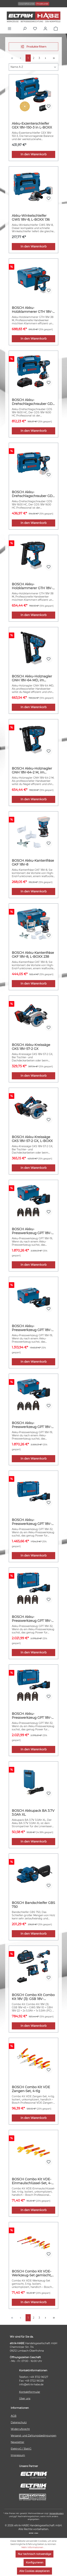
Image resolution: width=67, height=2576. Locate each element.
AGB (13, 2415)
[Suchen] (25, 28)
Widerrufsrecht (20, 2429)
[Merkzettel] (36, 28)
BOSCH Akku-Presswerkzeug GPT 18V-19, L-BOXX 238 (31, 1328)
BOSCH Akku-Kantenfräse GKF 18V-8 (33, 862)
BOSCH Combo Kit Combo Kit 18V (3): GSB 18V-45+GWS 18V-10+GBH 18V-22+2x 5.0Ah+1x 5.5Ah (33, 1997)
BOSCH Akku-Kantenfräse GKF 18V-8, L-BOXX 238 (33, 955)
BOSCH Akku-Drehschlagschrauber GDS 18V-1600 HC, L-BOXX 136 (33, 494)
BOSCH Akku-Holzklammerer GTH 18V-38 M (32, 586)
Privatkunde (42, 3)
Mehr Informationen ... (33, 2547)
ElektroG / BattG (21, 2448)
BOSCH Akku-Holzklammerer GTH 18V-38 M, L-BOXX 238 (32, 310)
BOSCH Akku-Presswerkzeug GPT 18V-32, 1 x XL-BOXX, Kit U (31, 1716)
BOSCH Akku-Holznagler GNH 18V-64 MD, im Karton (32, 678)
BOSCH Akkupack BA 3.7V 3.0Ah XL (33, 1813)
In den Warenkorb (34, 154)
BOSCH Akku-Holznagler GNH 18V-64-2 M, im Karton (32, 770)
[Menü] (10, 28)
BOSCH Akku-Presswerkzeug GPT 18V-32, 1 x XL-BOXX (31, 1522)
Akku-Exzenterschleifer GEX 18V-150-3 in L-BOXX (32, 125)
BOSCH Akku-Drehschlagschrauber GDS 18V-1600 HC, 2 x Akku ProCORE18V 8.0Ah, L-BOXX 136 (33, 402)
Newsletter (17, 2442)
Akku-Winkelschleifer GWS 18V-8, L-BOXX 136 (31, 218)
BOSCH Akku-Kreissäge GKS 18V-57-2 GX (31, 1047)
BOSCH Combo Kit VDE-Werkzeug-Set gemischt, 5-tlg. (31, 2273)
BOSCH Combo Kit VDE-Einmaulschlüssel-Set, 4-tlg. (31, 2181)
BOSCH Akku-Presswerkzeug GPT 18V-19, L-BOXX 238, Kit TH (31, 1425)
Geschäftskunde (26, 3)
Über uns (24, 2398)
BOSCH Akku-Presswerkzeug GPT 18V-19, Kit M (31, 1231)
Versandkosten (56, 2513)
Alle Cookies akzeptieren (34, 2571)
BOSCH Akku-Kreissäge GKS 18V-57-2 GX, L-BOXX (32, 1139)
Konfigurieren (34, 2562)
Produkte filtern (33, 46)
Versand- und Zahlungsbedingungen (33, 2435)
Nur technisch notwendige (34, 2554)
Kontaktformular (29, 2392)
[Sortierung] (33, 67)
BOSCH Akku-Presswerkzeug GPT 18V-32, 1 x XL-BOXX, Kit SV (31, 1619)
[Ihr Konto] (46, 28)
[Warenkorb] (56, 28)
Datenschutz (19, 2422)
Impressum (18, 2455)
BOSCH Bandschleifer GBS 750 (33, 1905)
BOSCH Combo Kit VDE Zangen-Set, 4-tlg (31, 2089)
